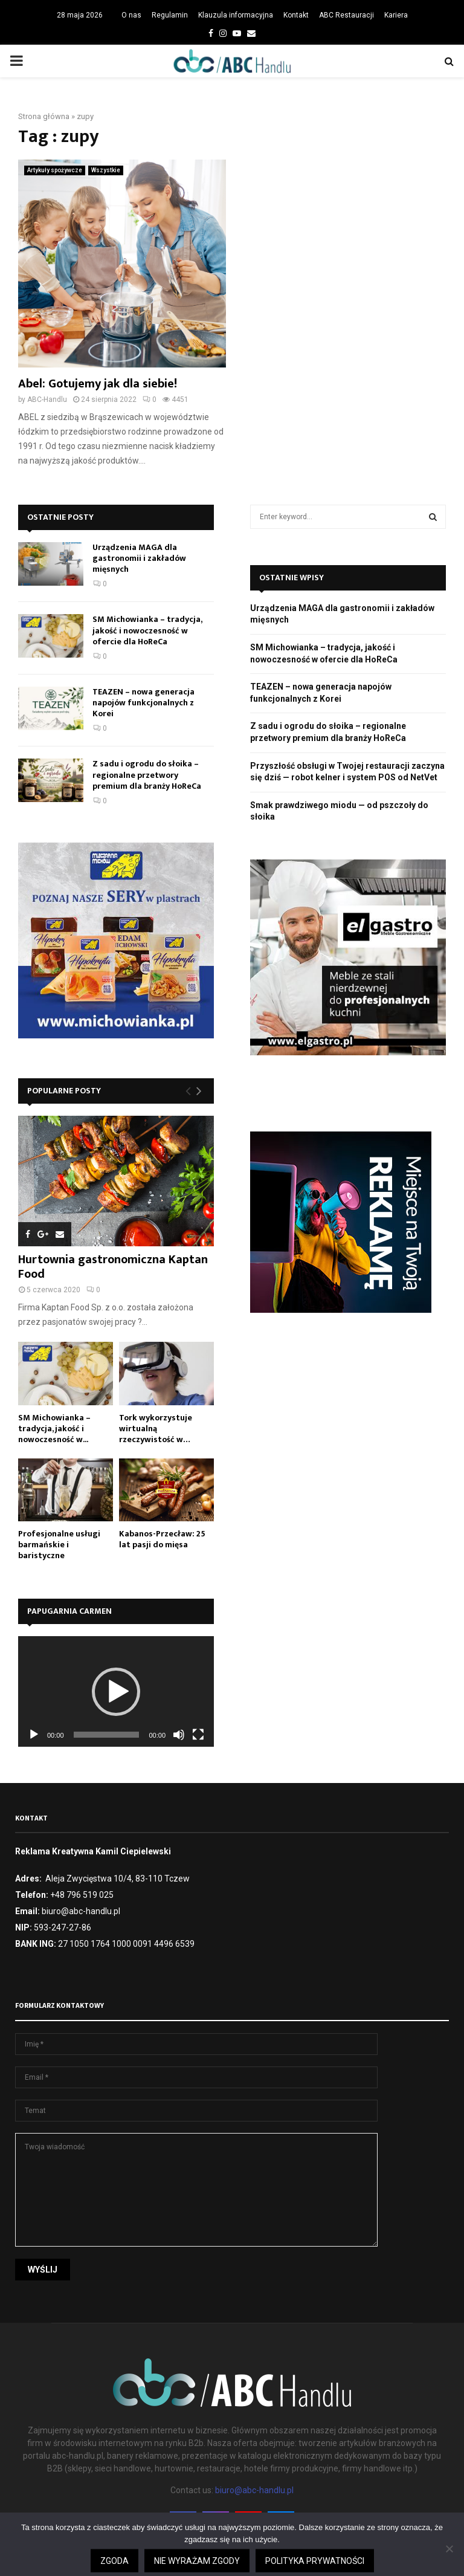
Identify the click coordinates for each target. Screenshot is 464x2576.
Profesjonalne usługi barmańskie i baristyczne (59, 1544)
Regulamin (170, 15)
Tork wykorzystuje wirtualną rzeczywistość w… (155, 1428)
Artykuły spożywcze (54, 170)
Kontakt (296, 15)
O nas (131, 15)
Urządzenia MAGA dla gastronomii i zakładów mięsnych (139, 558)
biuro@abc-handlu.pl (254, 2489)
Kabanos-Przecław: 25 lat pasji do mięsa (162, 1539)
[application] (116, 1691)
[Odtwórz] (34, 1735)
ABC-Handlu (47, 399)
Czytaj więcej (328, 2570)
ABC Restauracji (346, 15)
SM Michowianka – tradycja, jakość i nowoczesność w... (54, 1428)
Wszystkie (105, 170)
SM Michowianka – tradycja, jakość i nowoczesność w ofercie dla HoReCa (147, 630)
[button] (116, 1692)
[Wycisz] (179, 1735)
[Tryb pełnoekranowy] (198, 1735)
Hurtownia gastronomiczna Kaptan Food (113, 1266)
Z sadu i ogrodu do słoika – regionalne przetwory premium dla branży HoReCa (146, 774)
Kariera (396, 15)
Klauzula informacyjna (235, 15)
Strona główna (43, 116)
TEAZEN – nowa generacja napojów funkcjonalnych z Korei (143, 702)
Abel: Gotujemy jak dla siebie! (97, 384)
